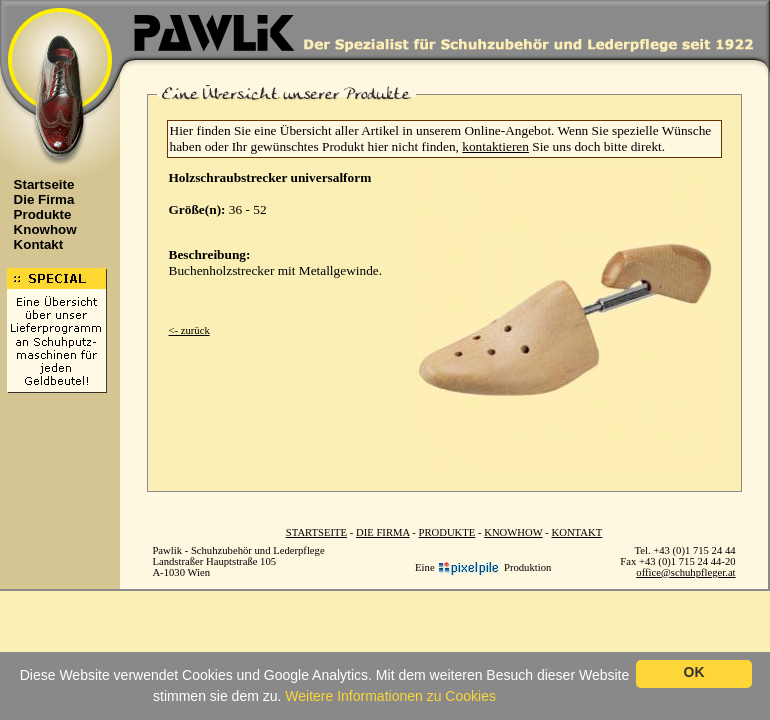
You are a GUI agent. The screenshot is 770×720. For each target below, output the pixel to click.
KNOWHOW (513, 532)
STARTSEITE (316, 532)
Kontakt (33, 244)
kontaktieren (495, 146)
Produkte (37, 214)
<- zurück (189, 330)
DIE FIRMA (383, 532)
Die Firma (39, 199)
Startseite (39, 184)
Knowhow (40, 229)
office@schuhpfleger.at (685, 572)
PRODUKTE (446, 532)
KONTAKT (577, 532)
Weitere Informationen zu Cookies (390, 696)
